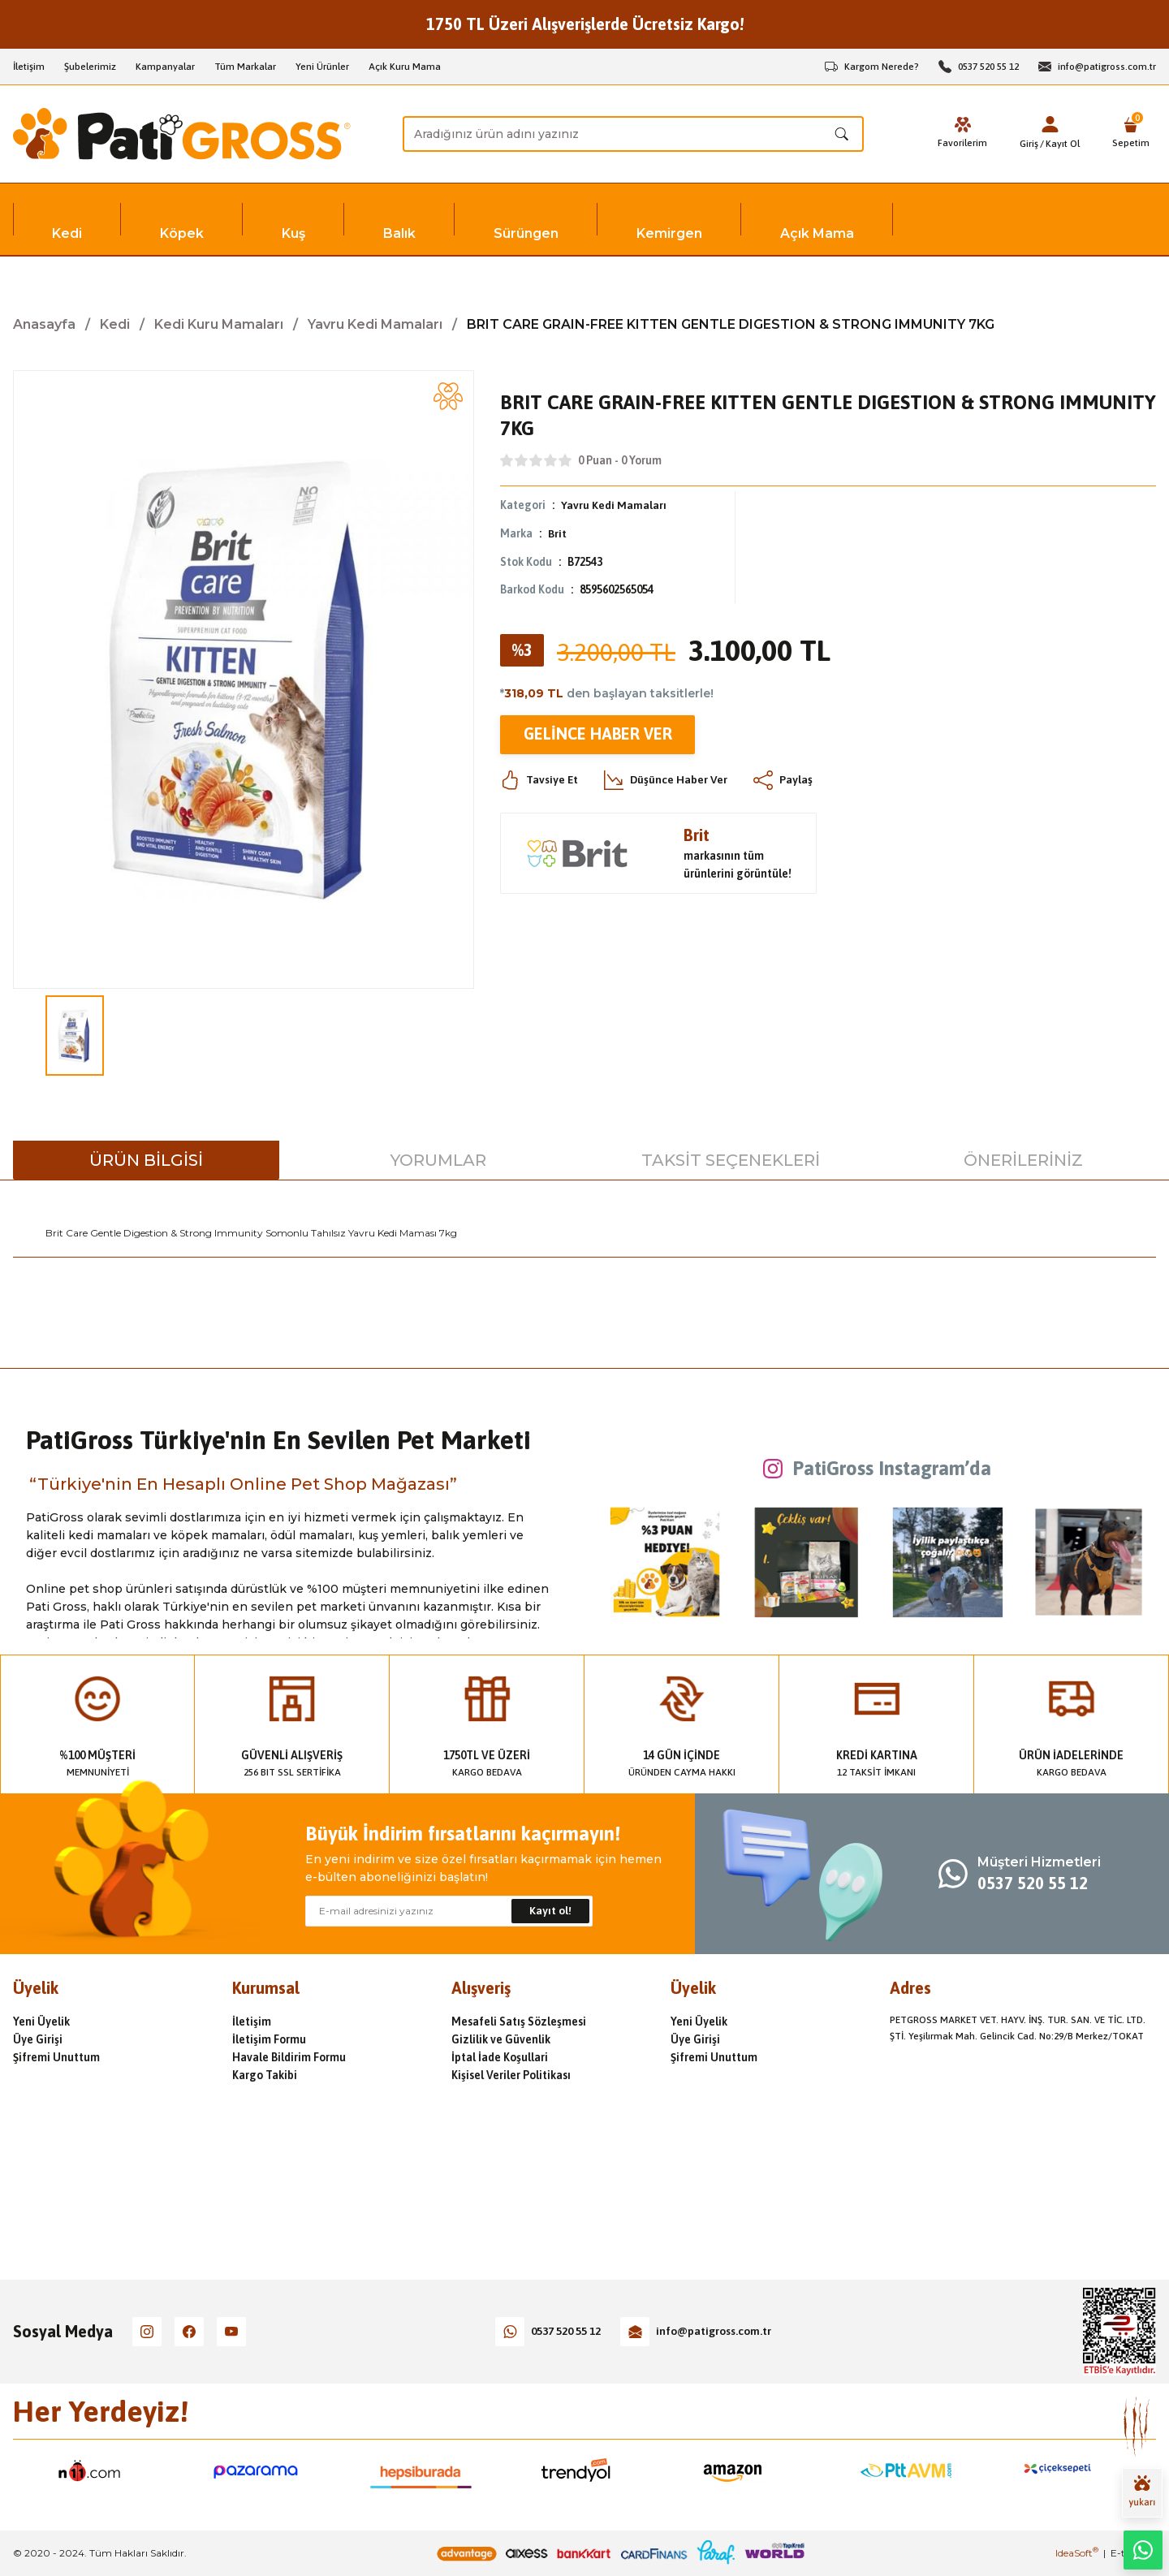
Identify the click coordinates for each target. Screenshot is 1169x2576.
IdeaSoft (1076, 2553)
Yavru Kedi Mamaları (613, 504)
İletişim (29, 66)
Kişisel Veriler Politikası (511, 2075)
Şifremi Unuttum (56, 2057)
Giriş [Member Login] (1029, 143)
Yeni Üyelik (41, 2021)
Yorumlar (438, 1160)
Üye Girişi (38, 2039)
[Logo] (182, 134)
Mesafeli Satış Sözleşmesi (518, 2021)
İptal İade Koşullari (499, 2057)
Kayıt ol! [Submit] (550, 1911)
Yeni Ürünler (322, 66)
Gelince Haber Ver (597, 732)
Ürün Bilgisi (146, 1160)
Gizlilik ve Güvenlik (500, 2039)
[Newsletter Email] (449, 1911)
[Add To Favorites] (448, 396)
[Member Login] (1050, 124)
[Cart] (1131, 134)
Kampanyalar (165, 66)
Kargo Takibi (264, 2075)
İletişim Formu (269, 2039)
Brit (557, 532)
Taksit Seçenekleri (730, 1160)
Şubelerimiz (90, 66)
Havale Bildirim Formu (289, 2057)
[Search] (633, 134)
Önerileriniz (1023, 1160)
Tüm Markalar (245, 66)
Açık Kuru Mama (405, 66)
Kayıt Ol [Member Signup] (1063, 143)
